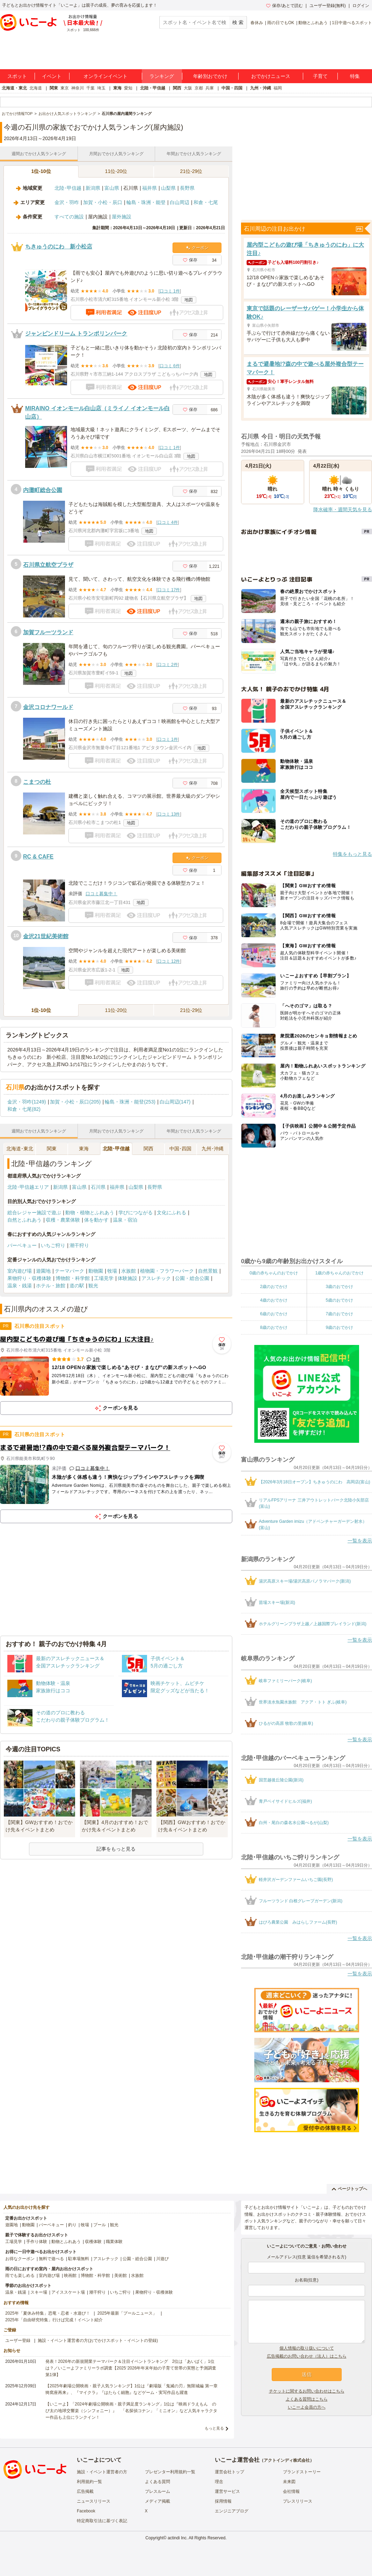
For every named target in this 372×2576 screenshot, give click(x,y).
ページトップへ (349, 2188)
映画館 (70, 2275)
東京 (64, 88)
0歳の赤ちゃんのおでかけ (273, 1273)
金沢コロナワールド (48, 707)
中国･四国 (180, 1148)
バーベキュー (22, 1245)
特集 (355, 76)
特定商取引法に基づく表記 (102, 2520)
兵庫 (209, 88)
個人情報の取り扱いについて (306, 2348)
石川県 (98, 1187)
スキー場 (38, 2292)
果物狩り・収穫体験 (29, 1278)
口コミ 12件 (169, 961)
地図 (188, 299)
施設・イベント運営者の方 (102, 2471)
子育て (320, 76)
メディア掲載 (157, 2501)
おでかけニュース (270, 76)
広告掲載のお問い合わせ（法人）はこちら (307, 2356)
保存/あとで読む (284, 5)
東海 (117, 88)
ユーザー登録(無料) (327, 5)
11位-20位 (116, 171)
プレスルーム (157, 2491)
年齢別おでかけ (210, 76)
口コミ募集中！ (101, 893)
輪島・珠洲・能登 (146, 202)
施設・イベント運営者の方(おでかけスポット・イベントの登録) (98, 2340)
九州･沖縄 (213, 1148)
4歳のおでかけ (273, 1300)
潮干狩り (79, 1245)
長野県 (187, 188)
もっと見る (214, 2428)
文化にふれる (171, 1212)
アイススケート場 (68, 2292)
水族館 (128, 1271)
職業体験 (114, 2241)
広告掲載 (85, 2491)
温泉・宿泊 (125, 1220)
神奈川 (77, 88)
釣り (72, 2224)
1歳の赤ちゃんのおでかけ (339, 1273)
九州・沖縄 (260, 88)
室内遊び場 (19, 1271)
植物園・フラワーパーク (167, 1271)
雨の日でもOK (280, 22)
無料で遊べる (51, 2258)
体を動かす (96, 1220)
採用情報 (223, 2501)
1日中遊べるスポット (352, 22)
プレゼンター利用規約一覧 (170, 2471)
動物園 (95, 1271)
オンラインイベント (105, 76)
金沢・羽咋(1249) (26, 1102)
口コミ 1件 (170, 291)
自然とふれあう (24, 1220)
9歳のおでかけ (339, 1327)
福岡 (277, 88)
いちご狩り (53, 1245)
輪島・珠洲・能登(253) (130, 1102)
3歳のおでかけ (339, 1286)
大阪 (188, 88)
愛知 (128, 88)
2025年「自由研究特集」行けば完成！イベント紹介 (54, 2319)
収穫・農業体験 (63, 1220)
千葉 (90, 88)
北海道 (35, 88)
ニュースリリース (93, 2501)
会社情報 (291, 2491)
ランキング (161, 76)
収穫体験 (93, 2241)
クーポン (197, 247)
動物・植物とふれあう (89, 1212)
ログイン (360, 5)
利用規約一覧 (89, 2481)
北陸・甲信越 (152, 88)
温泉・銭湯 (19, 1285)
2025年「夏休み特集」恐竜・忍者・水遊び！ (47, 2313)
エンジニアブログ (231, 2511)
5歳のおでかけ (339, 1300)
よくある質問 (157, 2481)
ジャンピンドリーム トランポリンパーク (76, 334)
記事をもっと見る (116, 1849)
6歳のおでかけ (273, 1313)
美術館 (120, 2275)
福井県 (149, 188)
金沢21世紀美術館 (45, 936)
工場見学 (104, 1278)
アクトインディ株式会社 (287, 2460)
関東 (54, 88)
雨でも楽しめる (20, 2275)
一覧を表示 (360, 1540)
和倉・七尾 (206, 202)
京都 (199, 88)
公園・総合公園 (192, 1278)
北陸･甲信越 (67, 188)
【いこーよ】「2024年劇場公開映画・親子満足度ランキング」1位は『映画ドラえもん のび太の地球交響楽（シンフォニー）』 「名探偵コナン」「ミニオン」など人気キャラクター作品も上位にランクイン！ (131, 2411)
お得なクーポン (20, 2258)
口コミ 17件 (169, 589)
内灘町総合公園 (42, 490)
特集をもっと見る (352, 854)
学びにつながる (135, 1212)
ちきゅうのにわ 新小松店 (58, 246)
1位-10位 (41, 171)
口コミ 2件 (168, 664)
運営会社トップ (229, 2471)
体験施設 (127, 1278)
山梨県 (168, 188)
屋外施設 (121, 216)
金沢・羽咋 (66, 202)
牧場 (112, 1271)
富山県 (111, 188)
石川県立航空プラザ (48, 565)
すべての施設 (69, 216)
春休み (256, 22)
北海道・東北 (14, 88)
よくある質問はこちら (307, 2399)
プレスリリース (297, 2501)
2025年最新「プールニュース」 (127, 2313)
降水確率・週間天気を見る (342, 509)
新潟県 (93, 188)
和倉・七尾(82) (24, 1109)
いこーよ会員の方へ (307, 2407)
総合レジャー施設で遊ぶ (34, 1212)
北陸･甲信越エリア (28, 1187)
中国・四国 (231, 88)
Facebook (86, 2511)
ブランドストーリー (302, 2471)
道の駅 (77, 1285)
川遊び (162, 2258)
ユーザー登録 (17, 2340)
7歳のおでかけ (339, 1313)
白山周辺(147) (175, 1102)
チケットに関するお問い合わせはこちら (306, 2391)
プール (99, 2224)
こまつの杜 (37, 782)
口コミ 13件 (169, 814)
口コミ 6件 (170, 365)
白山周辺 (179, 202)
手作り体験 (36, 2241)
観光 (93, 1285)
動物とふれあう (313, 22)
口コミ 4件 (168, 522)
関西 (177, 88)
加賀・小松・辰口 (102, 202)
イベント (51, 76)
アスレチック (156, 1278)
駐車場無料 (78, 2258)
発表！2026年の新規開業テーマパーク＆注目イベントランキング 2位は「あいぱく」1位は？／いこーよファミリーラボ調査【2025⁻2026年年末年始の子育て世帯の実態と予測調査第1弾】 (130, 2368)
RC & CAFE (38, 857)
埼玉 (101, 88)
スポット (17, 76)
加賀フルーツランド (48, 632)
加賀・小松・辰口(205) (75, 1102)
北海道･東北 (19, 1148)
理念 (219, 2481)
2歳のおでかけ (273, 1286)
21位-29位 (191, 171)
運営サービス (227, 2491)
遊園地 (43, 1271)
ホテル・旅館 (50, 1285)
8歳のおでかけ (273, 1327)
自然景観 (208, 1271)
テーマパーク (69, 1271)
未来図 (289, 2481)
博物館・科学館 (73, 1278)
